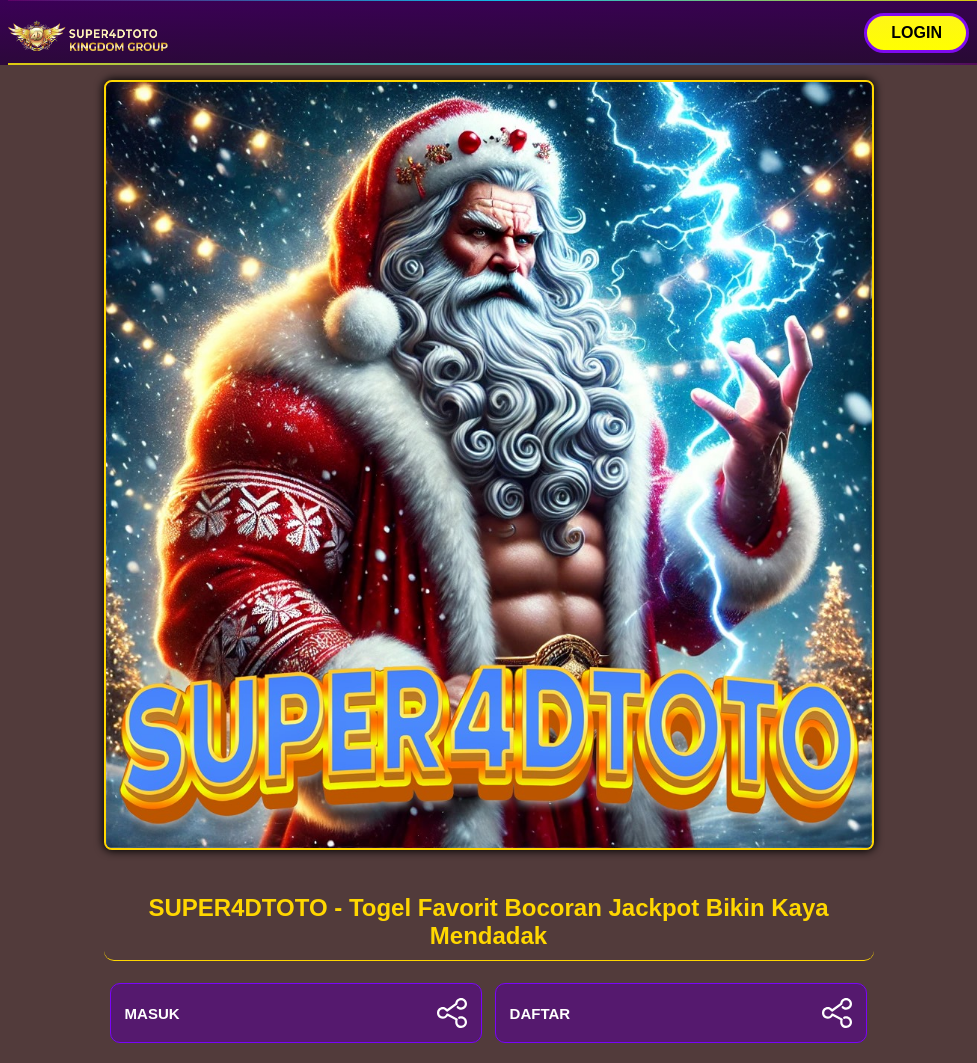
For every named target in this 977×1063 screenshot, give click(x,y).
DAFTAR (681, 1013)
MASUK (296, 1013)
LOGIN (916, 32)
